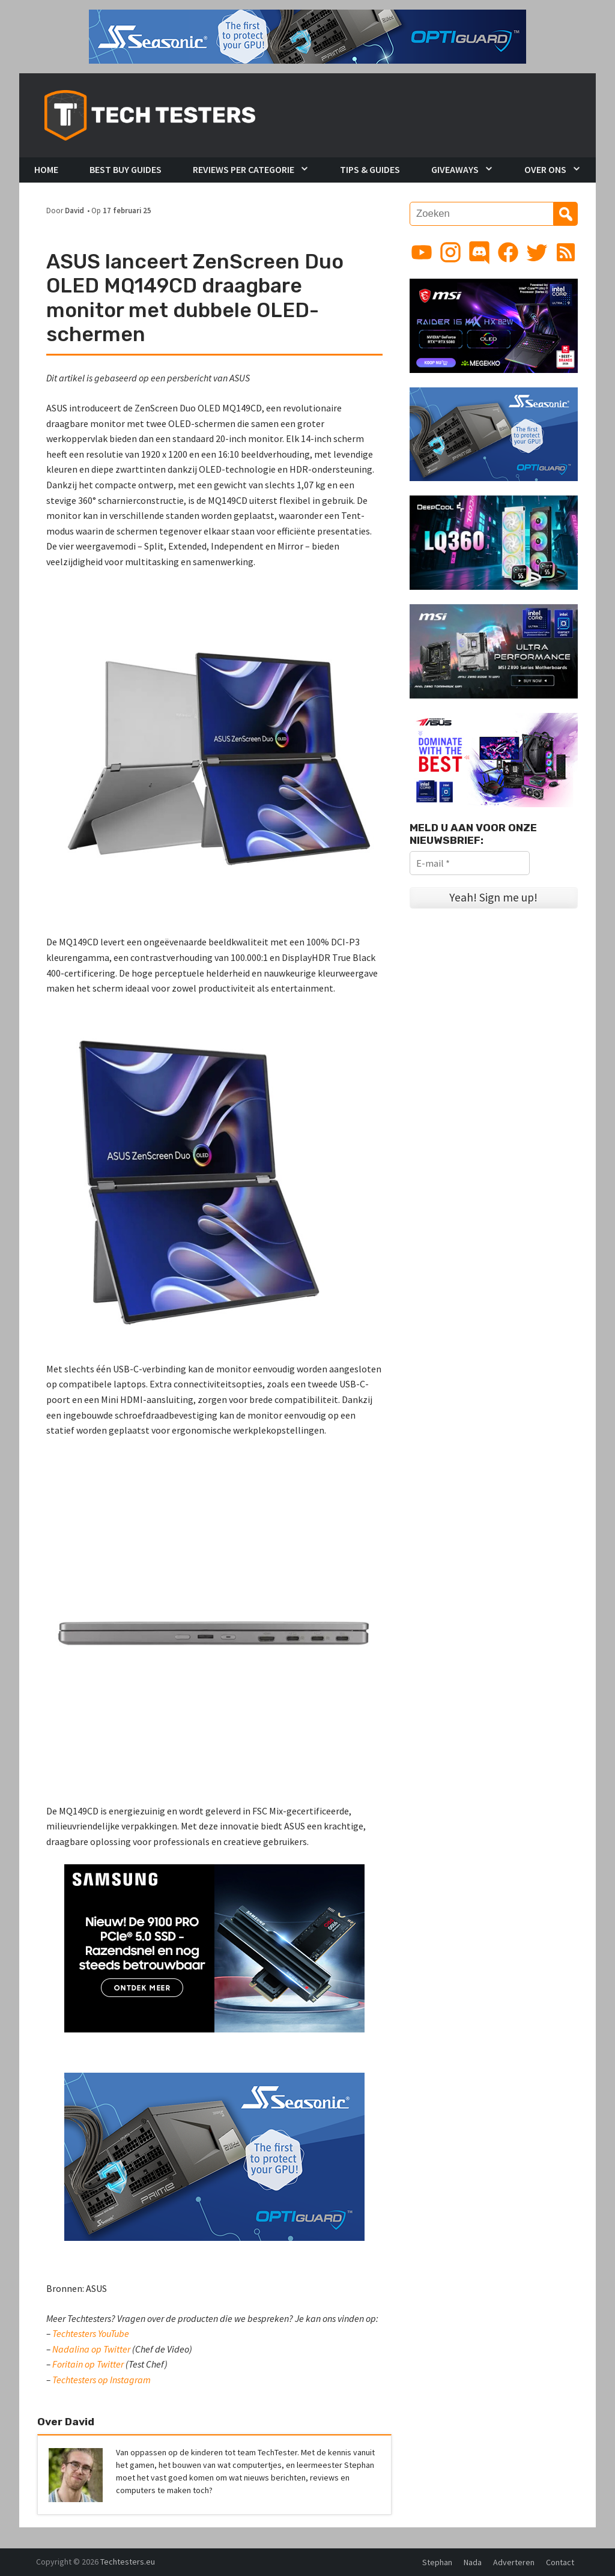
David (74, 210)
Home (46, 169)
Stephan (437, 2562)
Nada (473, 2562)
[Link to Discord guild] (479, 252)
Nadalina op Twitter (91, 2349)
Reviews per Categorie (243, 169)
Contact (560, 2562)
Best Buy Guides (125, 169)
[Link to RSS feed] (566, 252)
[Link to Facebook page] (508, 252)
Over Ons (545, 169)
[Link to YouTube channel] (422, 252)
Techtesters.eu (127, 2561)
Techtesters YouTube (90, 2333)
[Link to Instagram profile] (450, 252)
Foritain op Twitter (88, 2364)
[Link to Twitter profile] (537, 252)
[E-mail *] (470, 863)
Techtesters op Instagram (101, 2380)
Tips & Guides (370, 169)
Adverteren (514, 2562)
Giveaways (455, 169)
